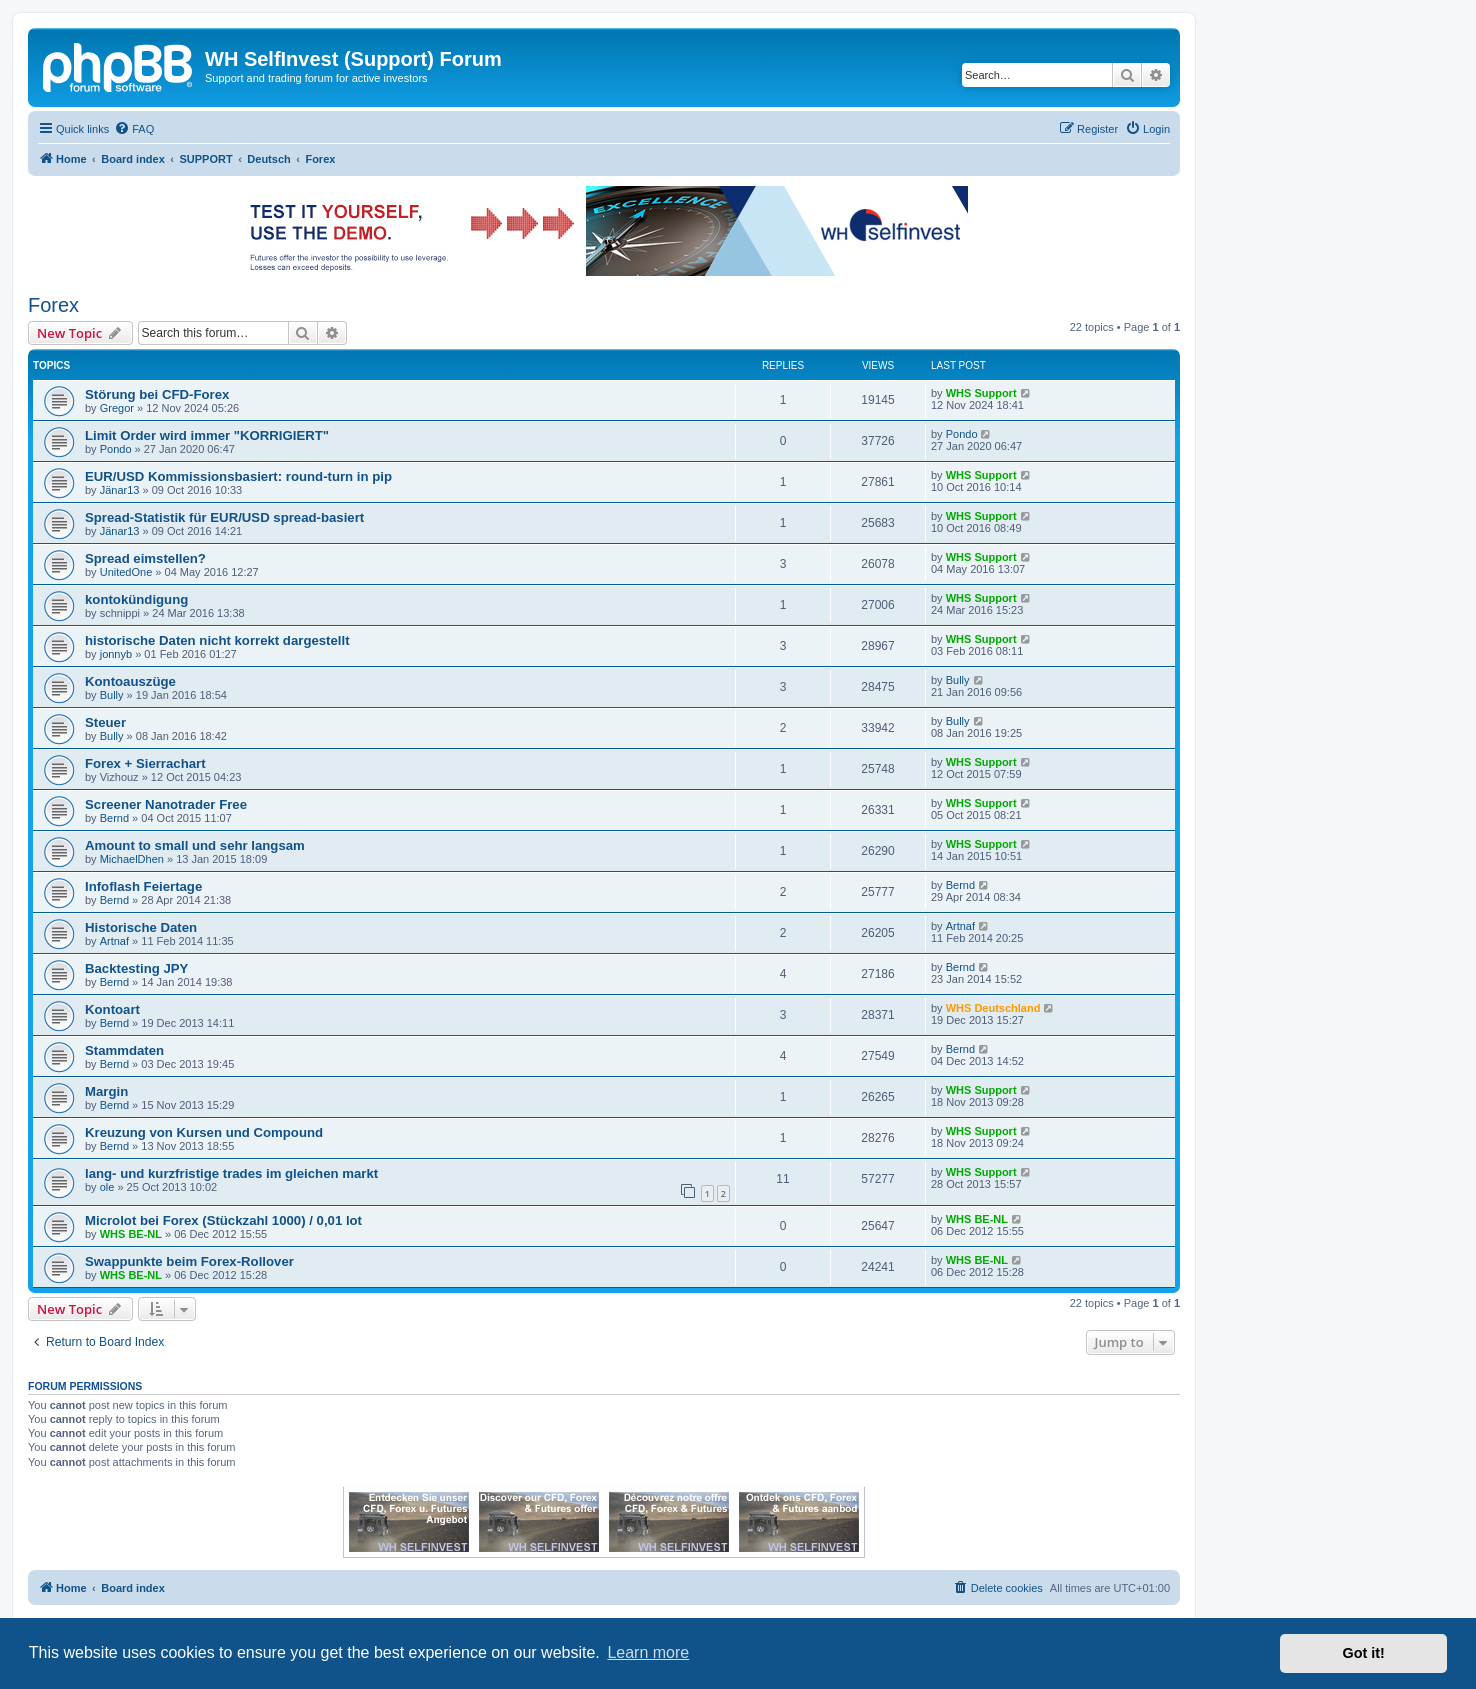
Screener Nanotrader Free (166, 804)
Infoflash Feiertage (143, 886)
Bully (112, 695)
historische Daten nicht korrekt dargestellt (217, 640)
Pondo (116, 449)
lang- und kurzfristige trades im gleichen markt (231, 1173)
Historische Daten (141, 927)
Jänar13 (120, 490)
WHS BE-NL (131, 1234)
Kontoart (112, 1009)
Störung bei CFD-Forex (157, 394)
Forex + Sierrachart (145, 763)
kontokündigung (136, 599)
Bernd (114, 818)
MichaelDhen (132, 859)
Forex (53, 305)
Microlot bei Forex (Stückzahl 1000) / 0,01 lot (223, 1220)
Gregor (117, 408)
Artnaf (114, 941)
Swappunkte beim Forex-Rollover (189, 1261)
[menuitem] (134, 129)
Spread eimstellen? (145, 558)
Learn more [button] (648, 1652)
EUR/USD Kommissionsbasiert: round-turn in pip (238, 476)
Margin (106, 1091)
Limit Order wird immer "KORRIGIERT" (207, 435)
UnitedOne (126, 572)
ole (107, 1187)
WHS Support (981, 393)
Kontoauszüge (130, 681)
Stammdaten (124, 1050)
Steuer (105, 722)
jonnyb (116, 654)
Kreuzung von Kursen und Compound (204, 1132)
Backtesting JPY (136, 968)
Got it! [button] (1364, 1653)
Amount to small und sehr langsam (195, 845)
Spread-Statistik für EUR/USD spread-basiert (224, 517)
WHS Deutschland (993, 1008)
